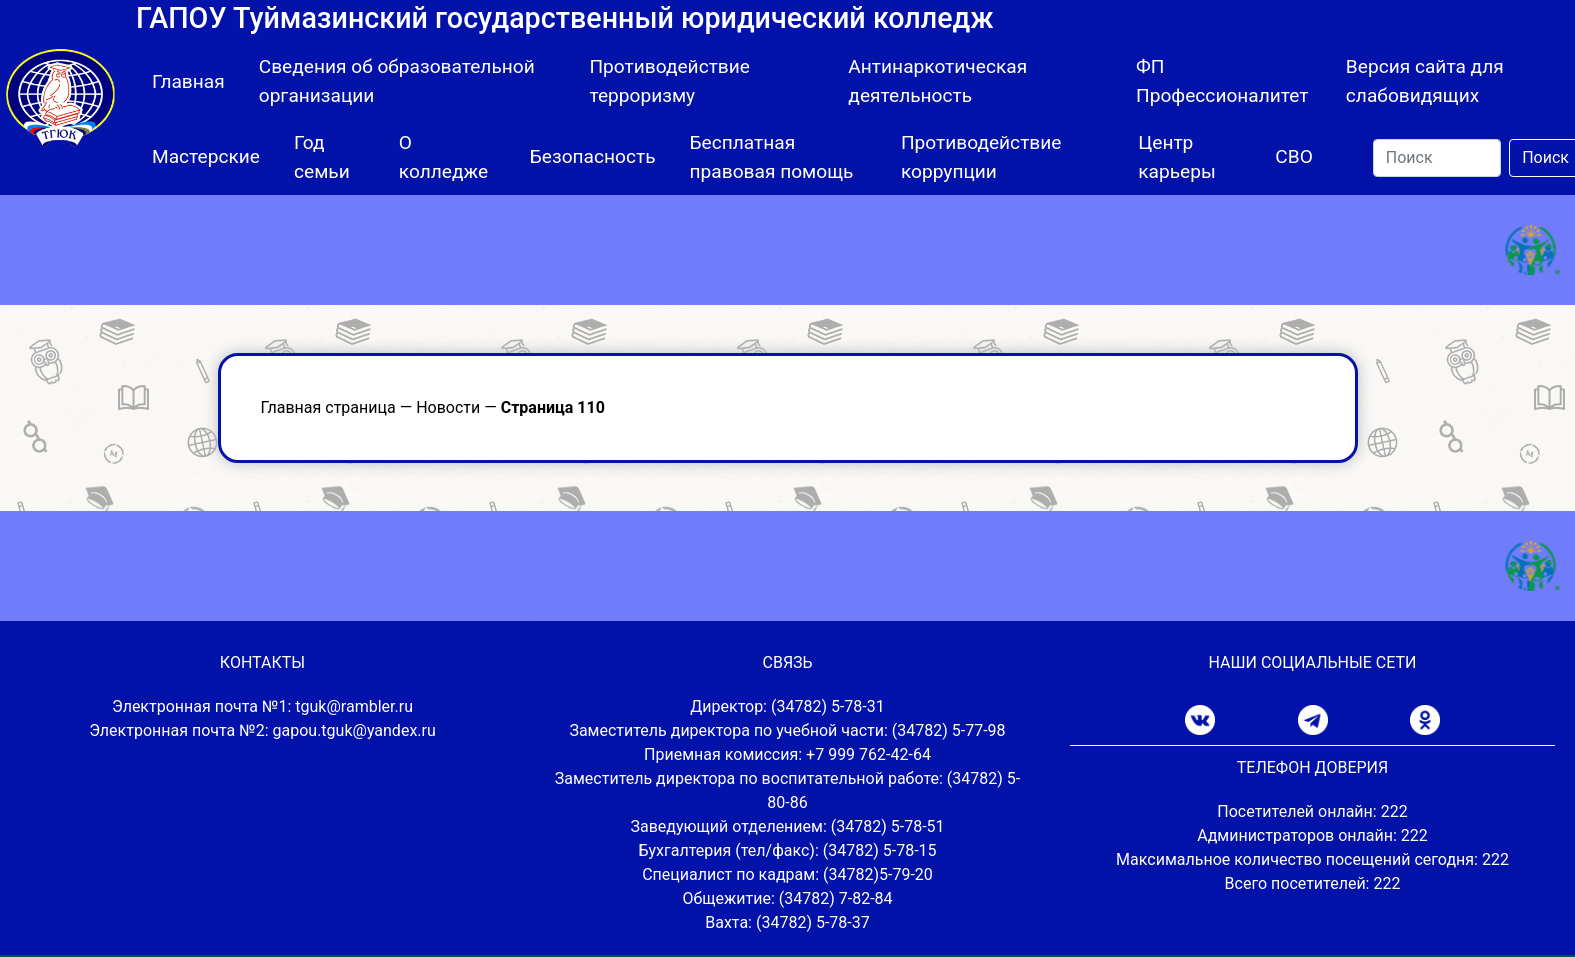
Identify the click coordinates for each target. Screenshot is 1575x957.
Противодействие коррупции (981, 157)
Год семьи (322, 157)
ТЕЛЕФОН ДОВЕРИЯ (1312, 767)
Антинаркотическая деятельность (937, 81)
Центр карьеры (1177, 157)
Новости (448, 407)
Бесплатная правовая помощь (772, 157)
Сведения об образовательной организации (397, 81)
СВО (1294, 156)
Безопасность (593, 156)
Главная (188, 81)
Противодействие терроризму (669, 81)
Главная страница (328, 407)
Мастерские (206, 156)
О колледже (443, 157)
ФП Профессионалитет (1222, 81)
